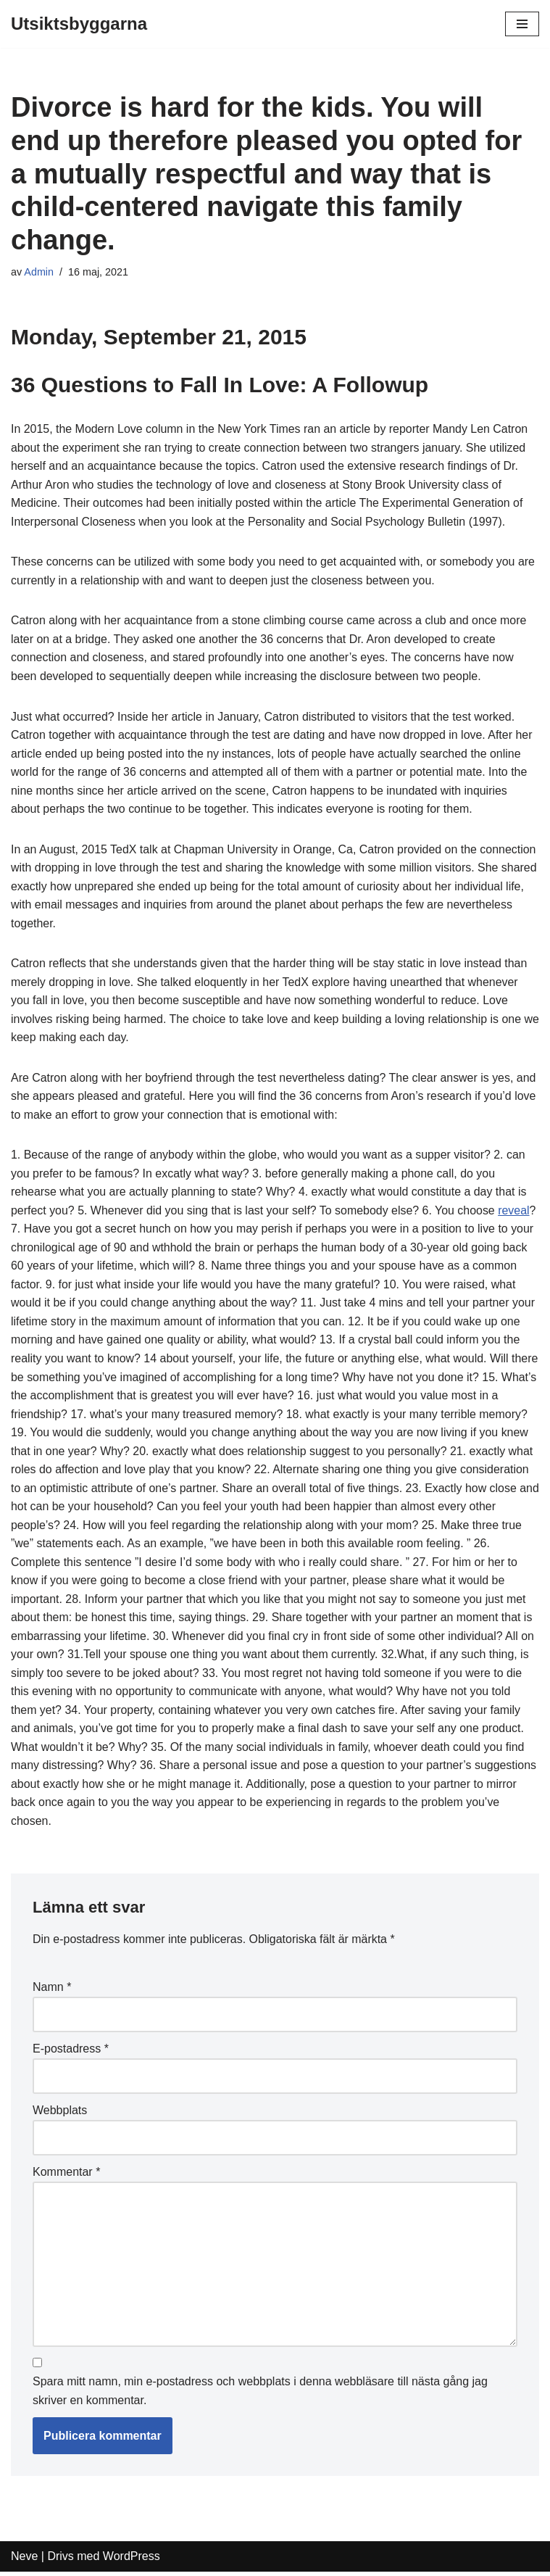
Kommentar (66, 2176)
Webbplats (60, 2114)
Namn (52, 1990)
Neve (24, 2561)
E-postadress (71, 2053)
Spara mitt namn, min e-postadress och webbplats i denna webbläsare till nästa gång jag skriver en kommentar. (260, 2395)
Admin (39, 272)
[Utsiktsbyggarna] (79, 24)
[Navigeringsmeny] (522, 24)
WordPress (131, 2561)
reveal (516, 1212)
